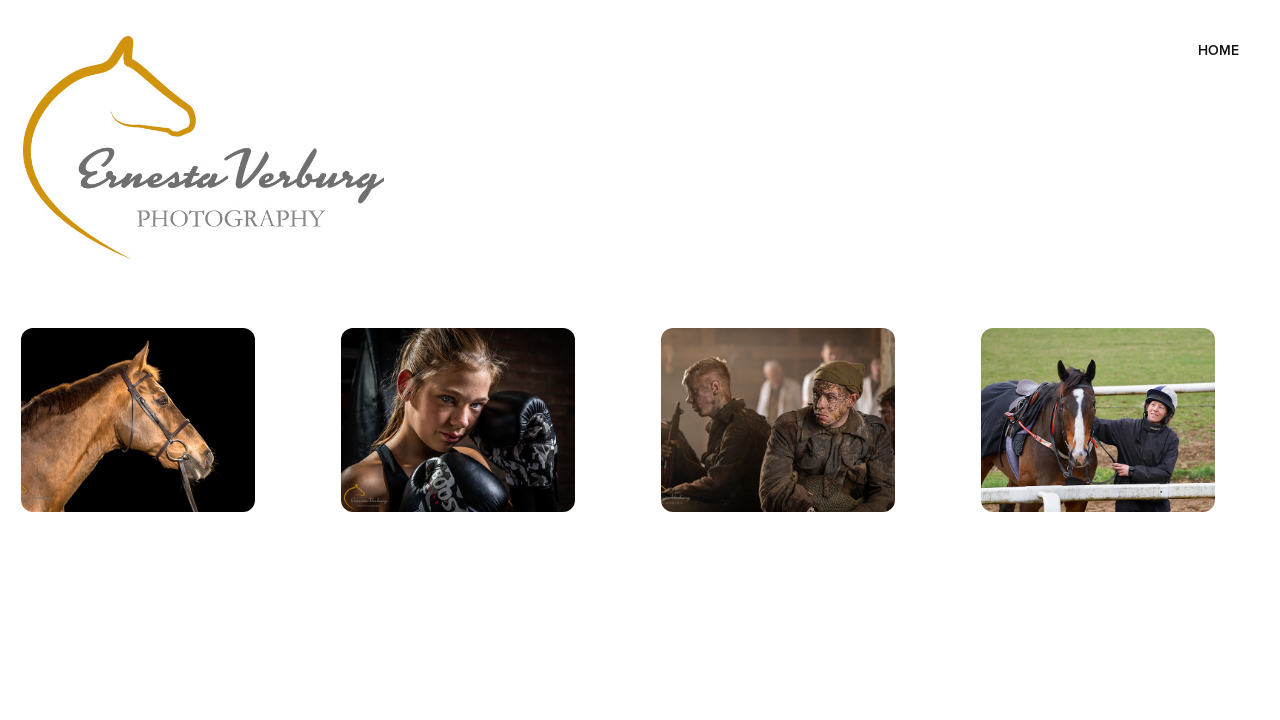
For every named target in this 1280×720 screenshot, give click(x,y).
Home (1218, 50)
